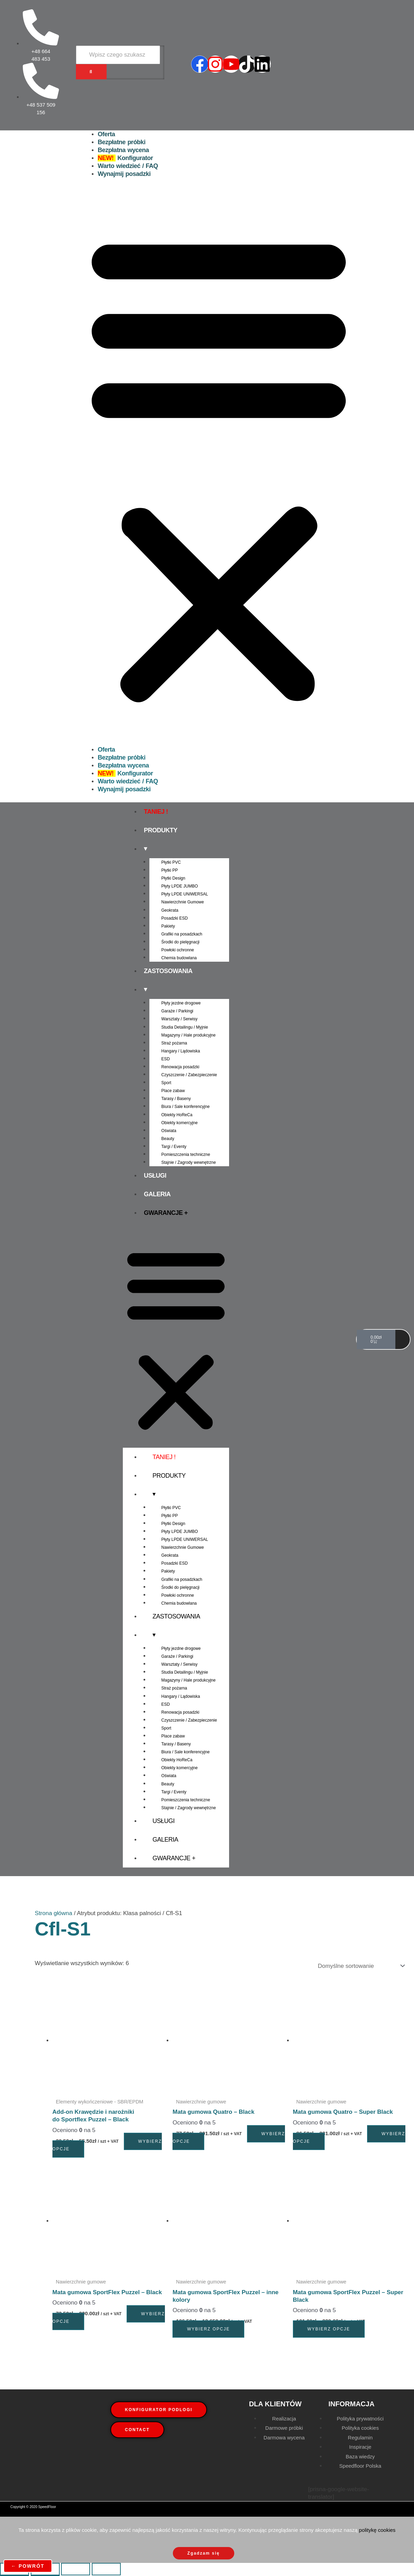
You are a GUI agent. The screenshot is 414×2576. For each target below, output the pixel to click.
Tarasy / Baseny (176, 1098)
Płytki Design (173, 878)
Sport (166, 1082)
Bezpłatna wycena (123, 150)
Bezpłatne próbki (121, 142)
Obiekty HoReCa (177, 1114)
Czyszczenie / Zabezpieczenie (189, 1074)
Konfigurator (125, 158)
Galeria (157, 1194)
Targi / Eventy (174, 1146)
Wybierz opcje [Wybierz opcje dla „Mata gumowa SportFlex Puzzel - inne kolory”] (208, 2329)
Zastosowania (168, 971)
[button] (218, 466)
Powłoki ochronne (177, 950)
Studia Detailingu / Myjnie (184, 1027)
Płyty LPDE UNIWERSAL (184, 894)
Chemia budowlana (179, 957)
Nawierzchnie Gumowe (182, 902)
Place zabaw (173, 1090)
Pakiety (168, 926)
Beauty (167, 1138)
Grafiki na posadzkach (182, 934)
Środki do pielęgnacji (180, 942)
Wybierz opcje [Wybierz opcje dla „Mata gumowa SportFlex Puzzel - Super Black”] (328, 2329)
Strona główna (53, 1913)
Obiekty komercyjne (179, 1122)
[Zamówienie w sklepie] (360, 1966)
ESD (165, 1059)
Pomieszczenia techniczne (185, 1154)
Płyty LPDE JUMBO (179, 886)
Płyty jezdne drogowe (181, 1003)
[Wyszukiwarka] (118, 55)
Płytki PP (169, 870)
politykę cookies (377, 2530)
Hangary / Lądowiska (180, 1051)
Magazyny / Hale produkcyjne (188, 1035)
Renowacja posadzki (180, 1066)
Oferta (106, 134)
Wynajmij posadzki (124, 173)
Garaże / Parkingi (177, 1011)
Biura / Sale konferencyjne (185, 1106)
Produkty (160, 830)
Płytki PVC (171, 862)
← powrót (28, 2566)
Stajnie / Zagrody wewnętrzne (188, 1162)
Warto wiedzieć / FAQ (128, 165)
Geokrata (169, 910)
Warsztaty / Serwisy (179, 1019)
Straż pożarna (174, 1043)
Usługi (155, 1175)
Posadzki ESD (174, 918)
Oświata (168, 1130)
